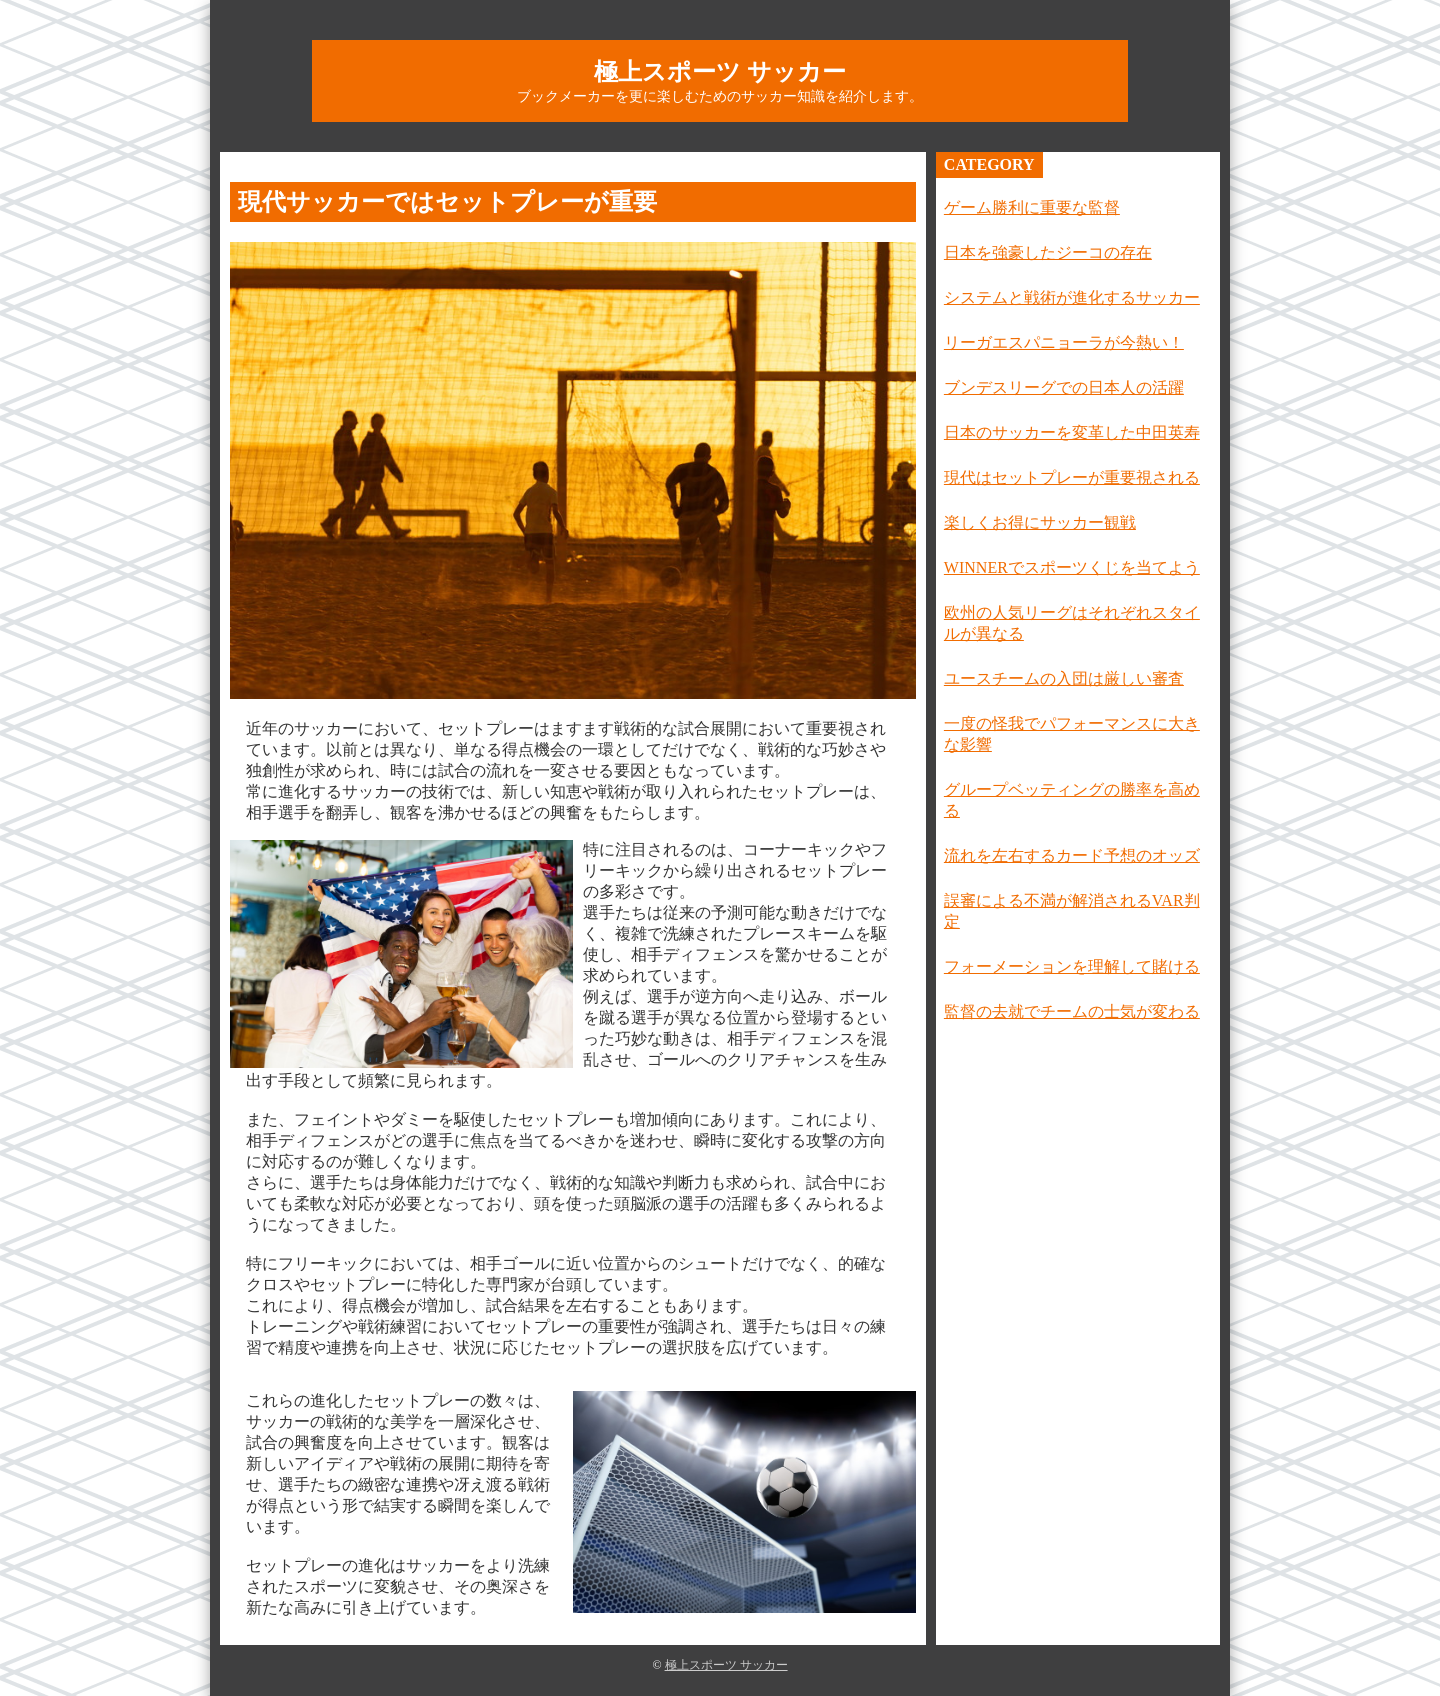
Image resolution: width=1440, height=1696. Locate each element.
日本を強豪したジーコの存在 (1048, 252)
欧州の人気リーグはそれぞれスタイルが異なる (1072, 623)
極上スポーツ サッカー (720, 72)
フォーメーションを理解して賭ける (1072, 966)
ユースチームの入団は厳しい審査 (1064, 678)
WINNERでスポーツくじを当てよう (1072, 567)
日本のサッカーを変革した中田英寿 (1072, 432)
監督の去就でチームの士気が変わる (1072, 1011)
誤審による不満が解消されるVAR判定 (1072, 911)
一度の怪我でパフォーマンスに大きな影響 (1072, 734)
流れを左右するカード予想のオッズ (1072, 855)
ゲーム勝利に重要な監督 (1032, 207)
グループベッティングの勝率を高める (1072, 800)
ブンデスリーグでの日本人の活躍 (1064, 387)
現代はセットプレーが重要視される (1072, 477)
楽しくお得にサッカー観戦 (1040, 522)
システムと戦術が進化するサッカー (1072, 297)
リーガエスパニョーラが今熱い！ (1064, 342)
